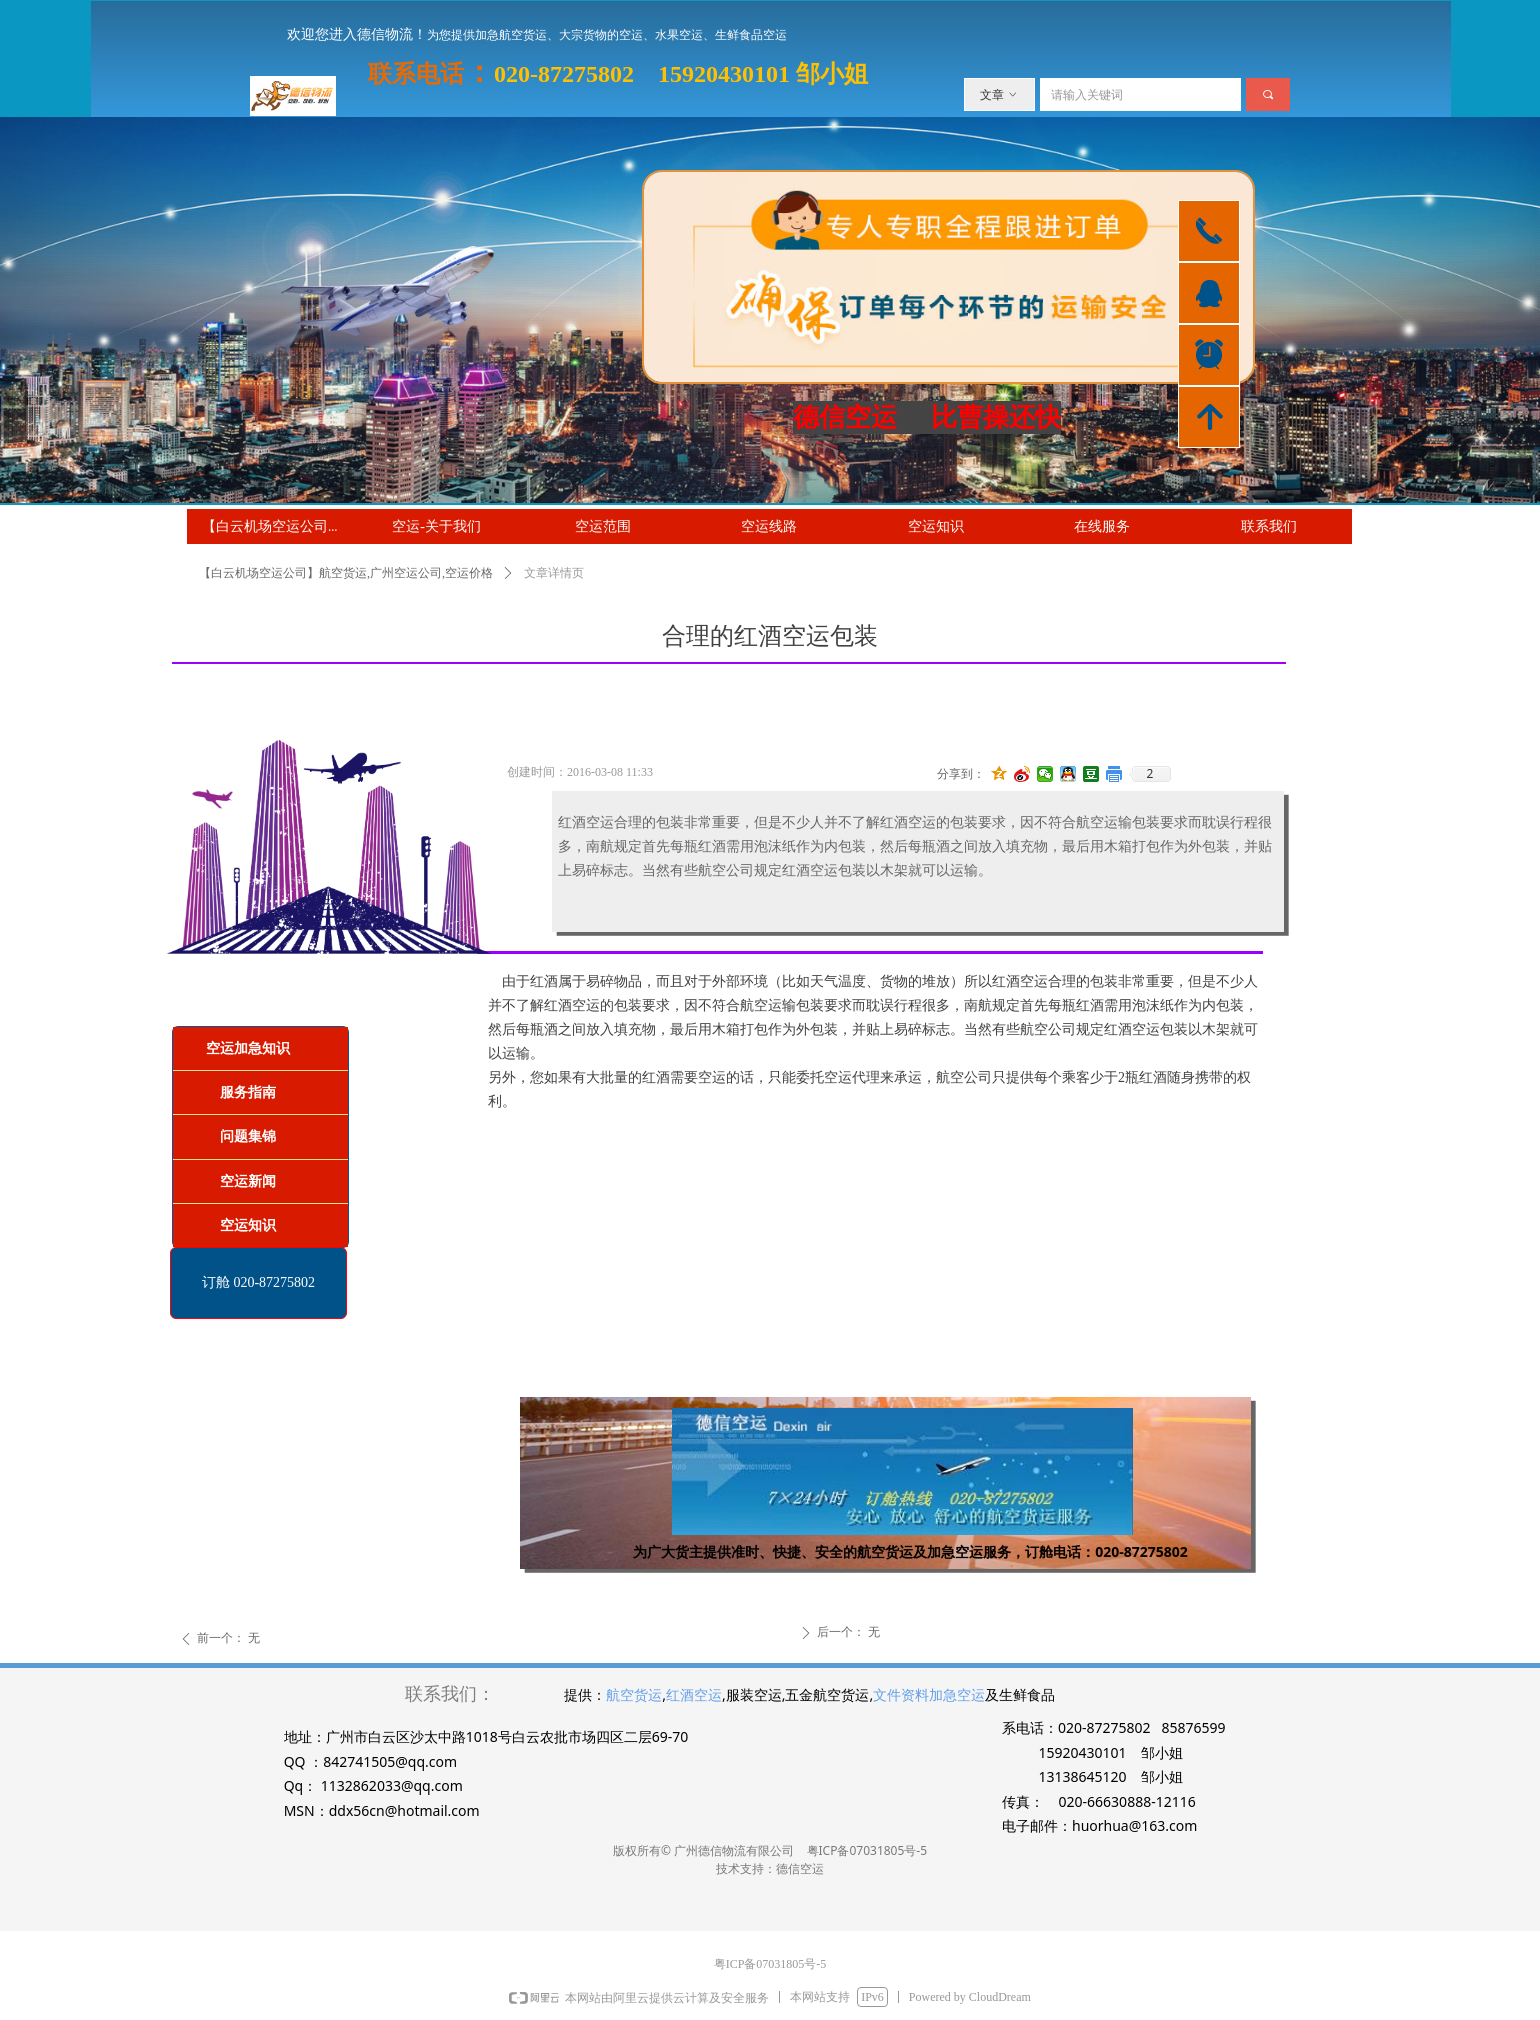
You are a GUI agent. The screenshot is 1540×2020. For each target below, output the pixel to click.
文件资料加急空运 (929, 1694)
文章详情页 (554, 573)
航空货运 (634, 1694)
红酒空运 (694, 1694)
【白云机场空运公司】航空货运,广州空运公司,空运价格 (346, 573)
